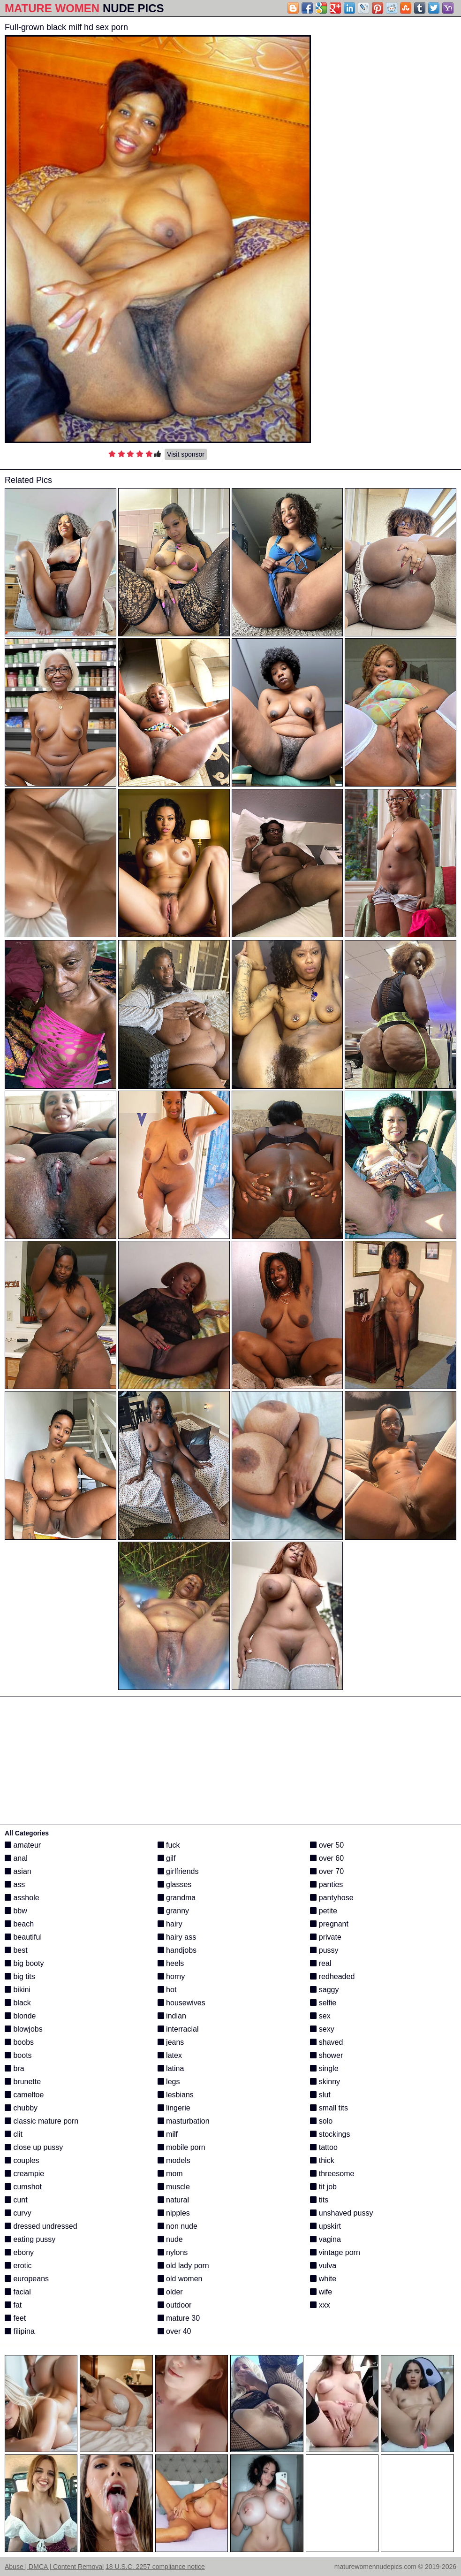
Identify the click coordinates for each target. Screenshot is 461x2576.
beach (19, 1924)
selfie (323, 2003)
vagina (325, 2239)
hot (167, 1990)
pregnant (329, 1924)
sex (320, 2016)
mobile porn (181, 2147)
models (174, 2160)
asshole (22, 1898)
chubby (21, 2108)
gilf (167, 1858)
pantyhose (331, 1898)
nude (170, 2239)
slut (320, 2095)
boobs (19, 2042)
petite (323, 1911)
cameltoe (24, 2095)
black (18, 2003)
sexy (322, 2029)
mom (170, 2174)
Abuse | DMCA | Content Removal (54, 2566)
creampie (24, 2174)
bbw (16, 1911)
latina (171, 2068)
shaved (326, 2042)
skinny (325, 2082)
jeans (171, 2042)
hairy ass (177, 1937)
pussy (324, 1950)
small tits (329, 2108)
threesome (332, 2174)
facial (18, 2292)
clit (14, 2134)
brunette (23, 2082)
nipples (174, 2213)
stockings (330, 2134)
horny (171, 1976)
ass (15, 1884)
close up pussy (34, 2147)
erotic (18, 2266)
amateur (23, 1845)
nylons (173, 2252)
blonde (20, 2016)
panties (326, 1884)
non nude (177, 2226)
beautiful (23, 1937)
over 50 (327, 1845)
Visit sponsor (185, 454)
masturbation (184, 2121)
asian (18, 1871)
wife (321, 2292)
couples (22, 2160)
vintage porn (335, 2252)
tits (319, 2200)
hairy (170, 1924)
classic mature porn (41, 2121)
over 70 (327, 1871)
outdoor (175, 2305)
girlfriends (178, 1871)
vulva (323, 2266)
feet (15, 2318)
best (16, 1950)
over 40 (174, 2331)
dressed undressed (41, 2226)
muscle (174, 2187)
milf (168, 2134)
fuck (169, 1845)
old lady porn (183, 2266)
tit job (323, 2187)
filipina (20, 2331)
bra (14, 2068)
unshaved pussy (341, 2213)
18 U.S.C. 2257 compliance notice (155, 2566)
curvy (18, 2213)
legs (169, 2082)
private (325, 1937)
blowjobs (24, 2029)
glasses (175, 1884)
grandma (177, 1898)
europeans (27, 2279)
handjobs (177, 1950)
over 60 (327, 1858)
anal (16, 1858)
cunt (16, 2200)
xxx (320, 2305)
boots (18, 2055)
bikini (17, 1990)
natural (173, 2200)
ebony (19, 2252)
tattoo (323, 2147)
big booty (24, 1963)
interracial (178, 2029)
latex (170, 2055)
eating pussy (30, 2239)
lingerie (174, 2108)
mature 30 (179, 2318)
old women (180, 2279)
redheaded (332, 1976)
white (323, 2279)
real (320, 1963)
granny (173, 1911)
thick (322, 2160)
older (170, 2292)
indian (172, 2016)
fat (13, 2305)
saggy (324, 1990)
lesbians (176, 2095)
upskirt (325, 2226)
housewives (181, 2003)
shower (326, 2055)
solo (321, 2121)
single (324, 2068)
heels (171, 1963)
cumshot (23, 2187)
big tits (20, 1976)
